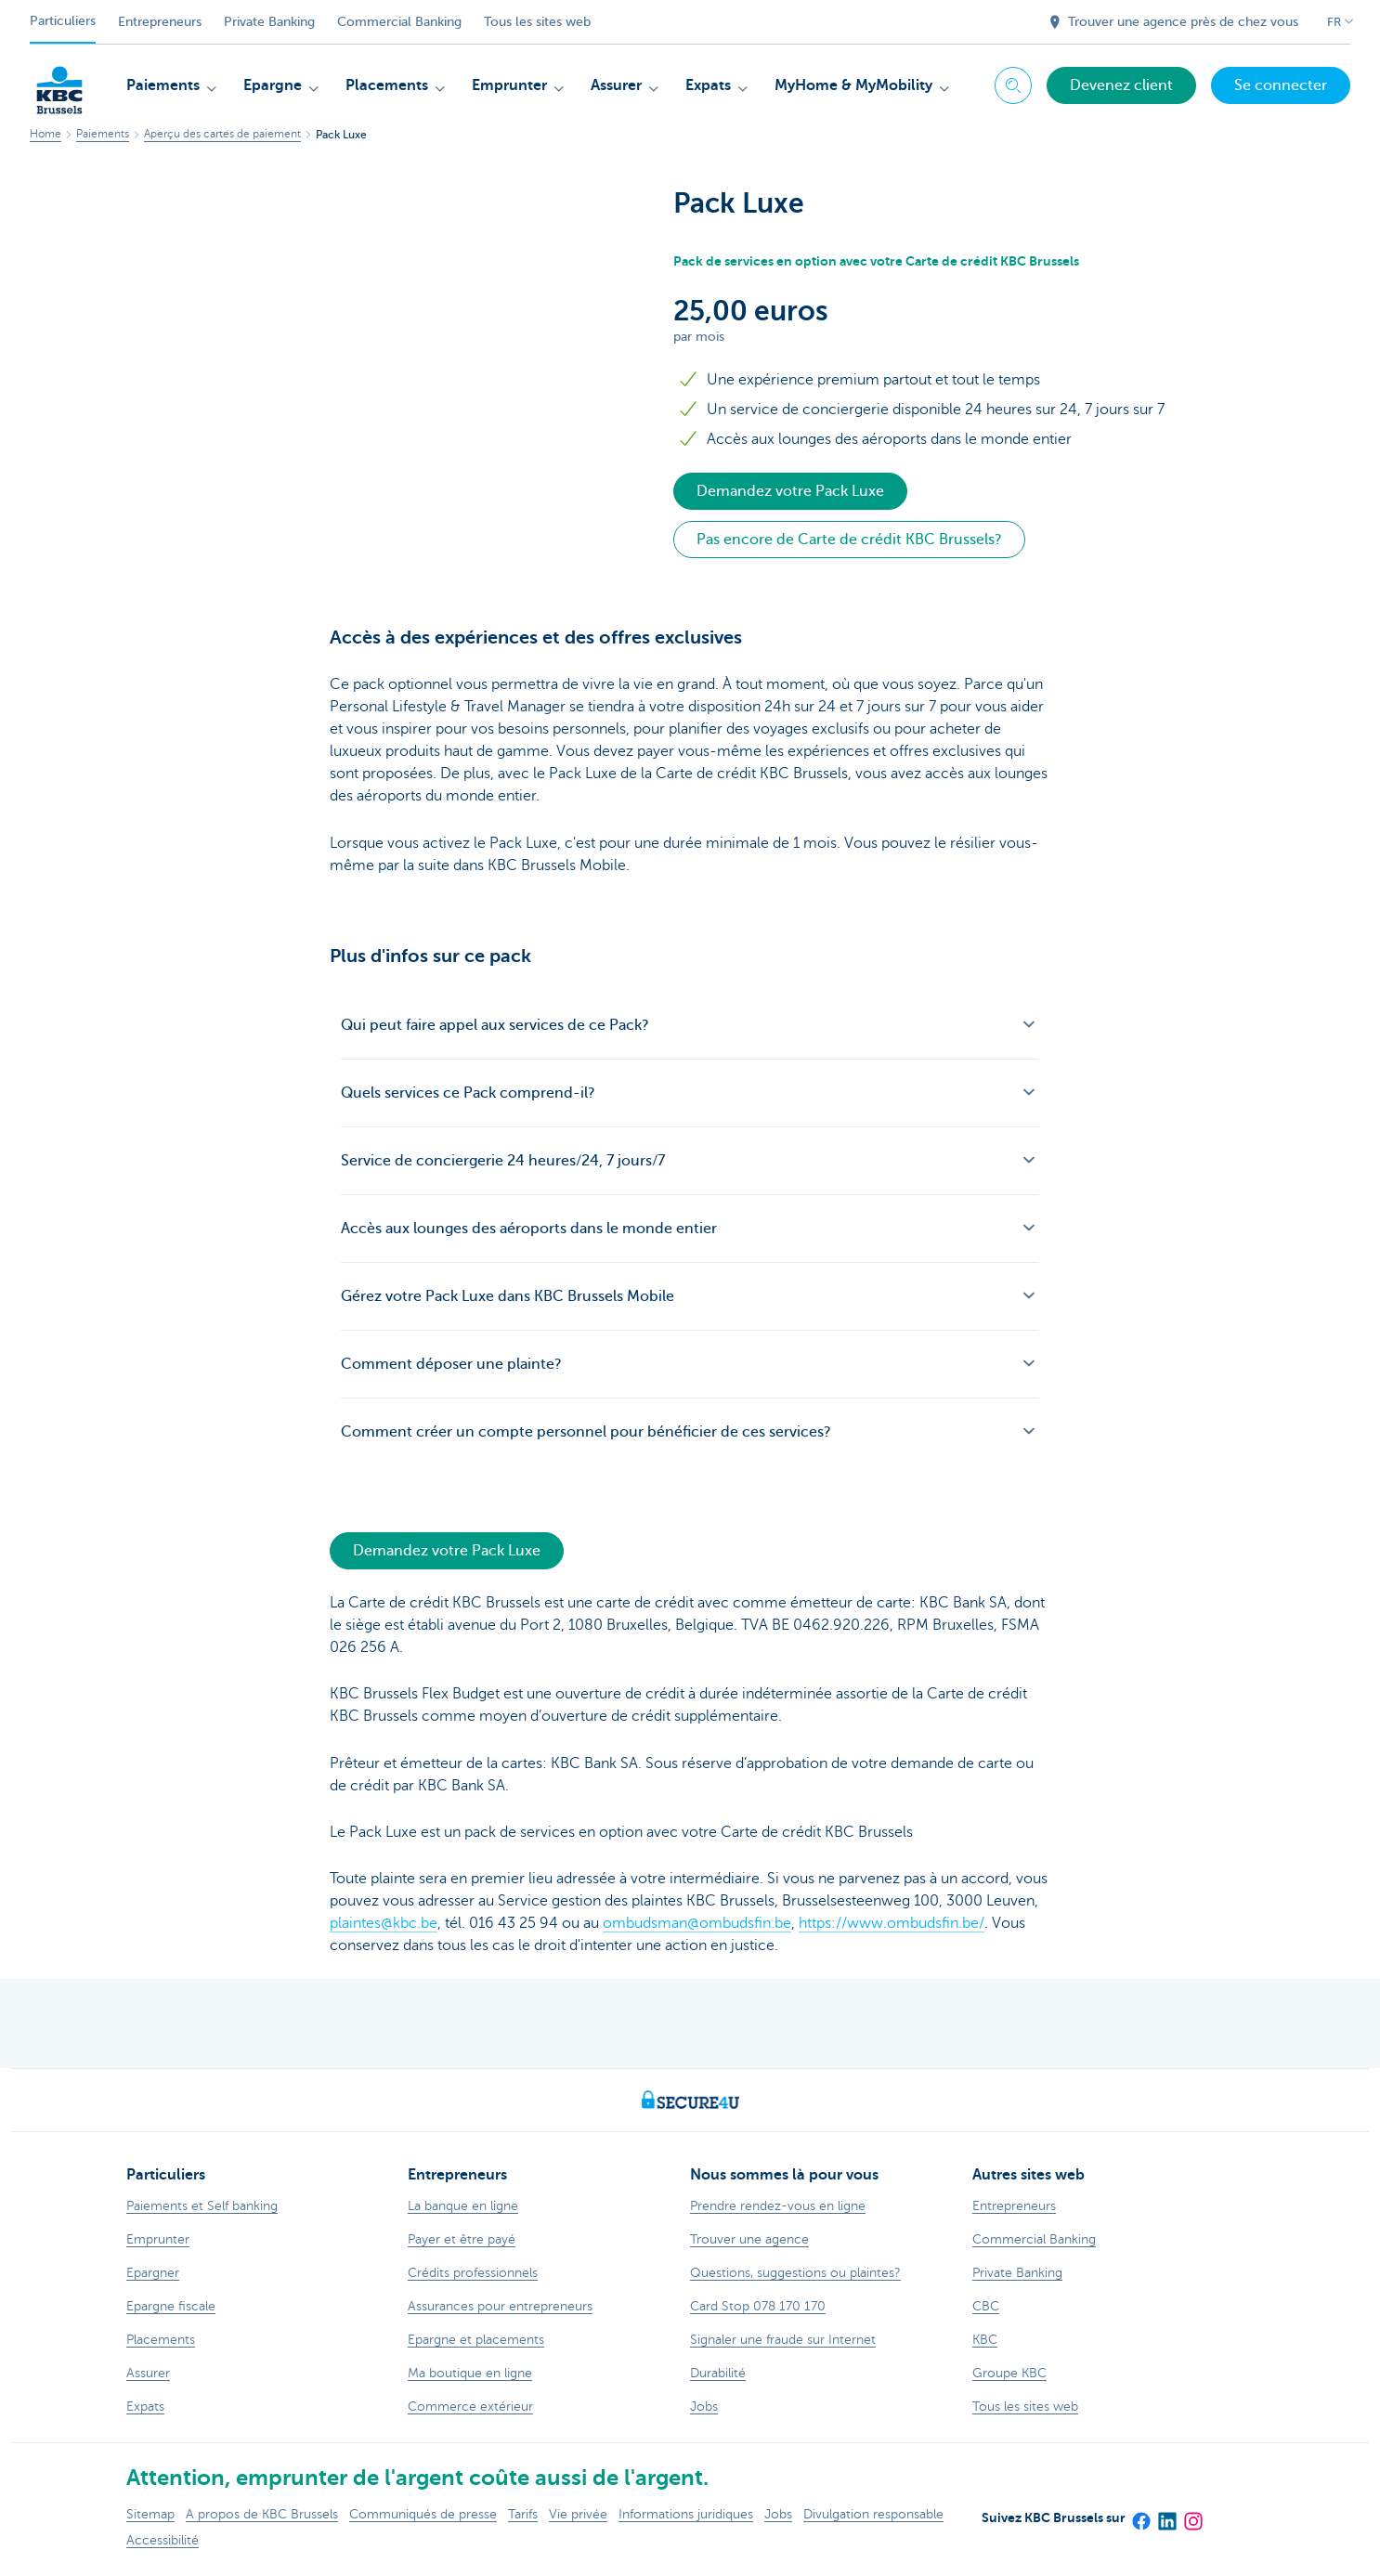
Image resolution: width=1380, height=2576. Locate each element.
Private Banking (269, 22)
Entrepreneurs (160, 22)
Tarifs (523, 2514)
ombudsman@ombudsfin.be (697, 1923)
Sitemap (150, 2514)
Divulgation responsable (873, 2514)
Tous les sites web (537, 22)
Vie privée (578, 2514)
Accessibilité (162, 2540)
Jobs (778, 2514)
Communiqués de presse (423, 2514)
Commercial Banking (399, 22)
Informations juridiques (685, 2514)
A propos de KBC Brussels (262, 2514)
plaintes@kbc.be (383, 1923)
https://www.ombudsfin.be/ (891, 1923)
